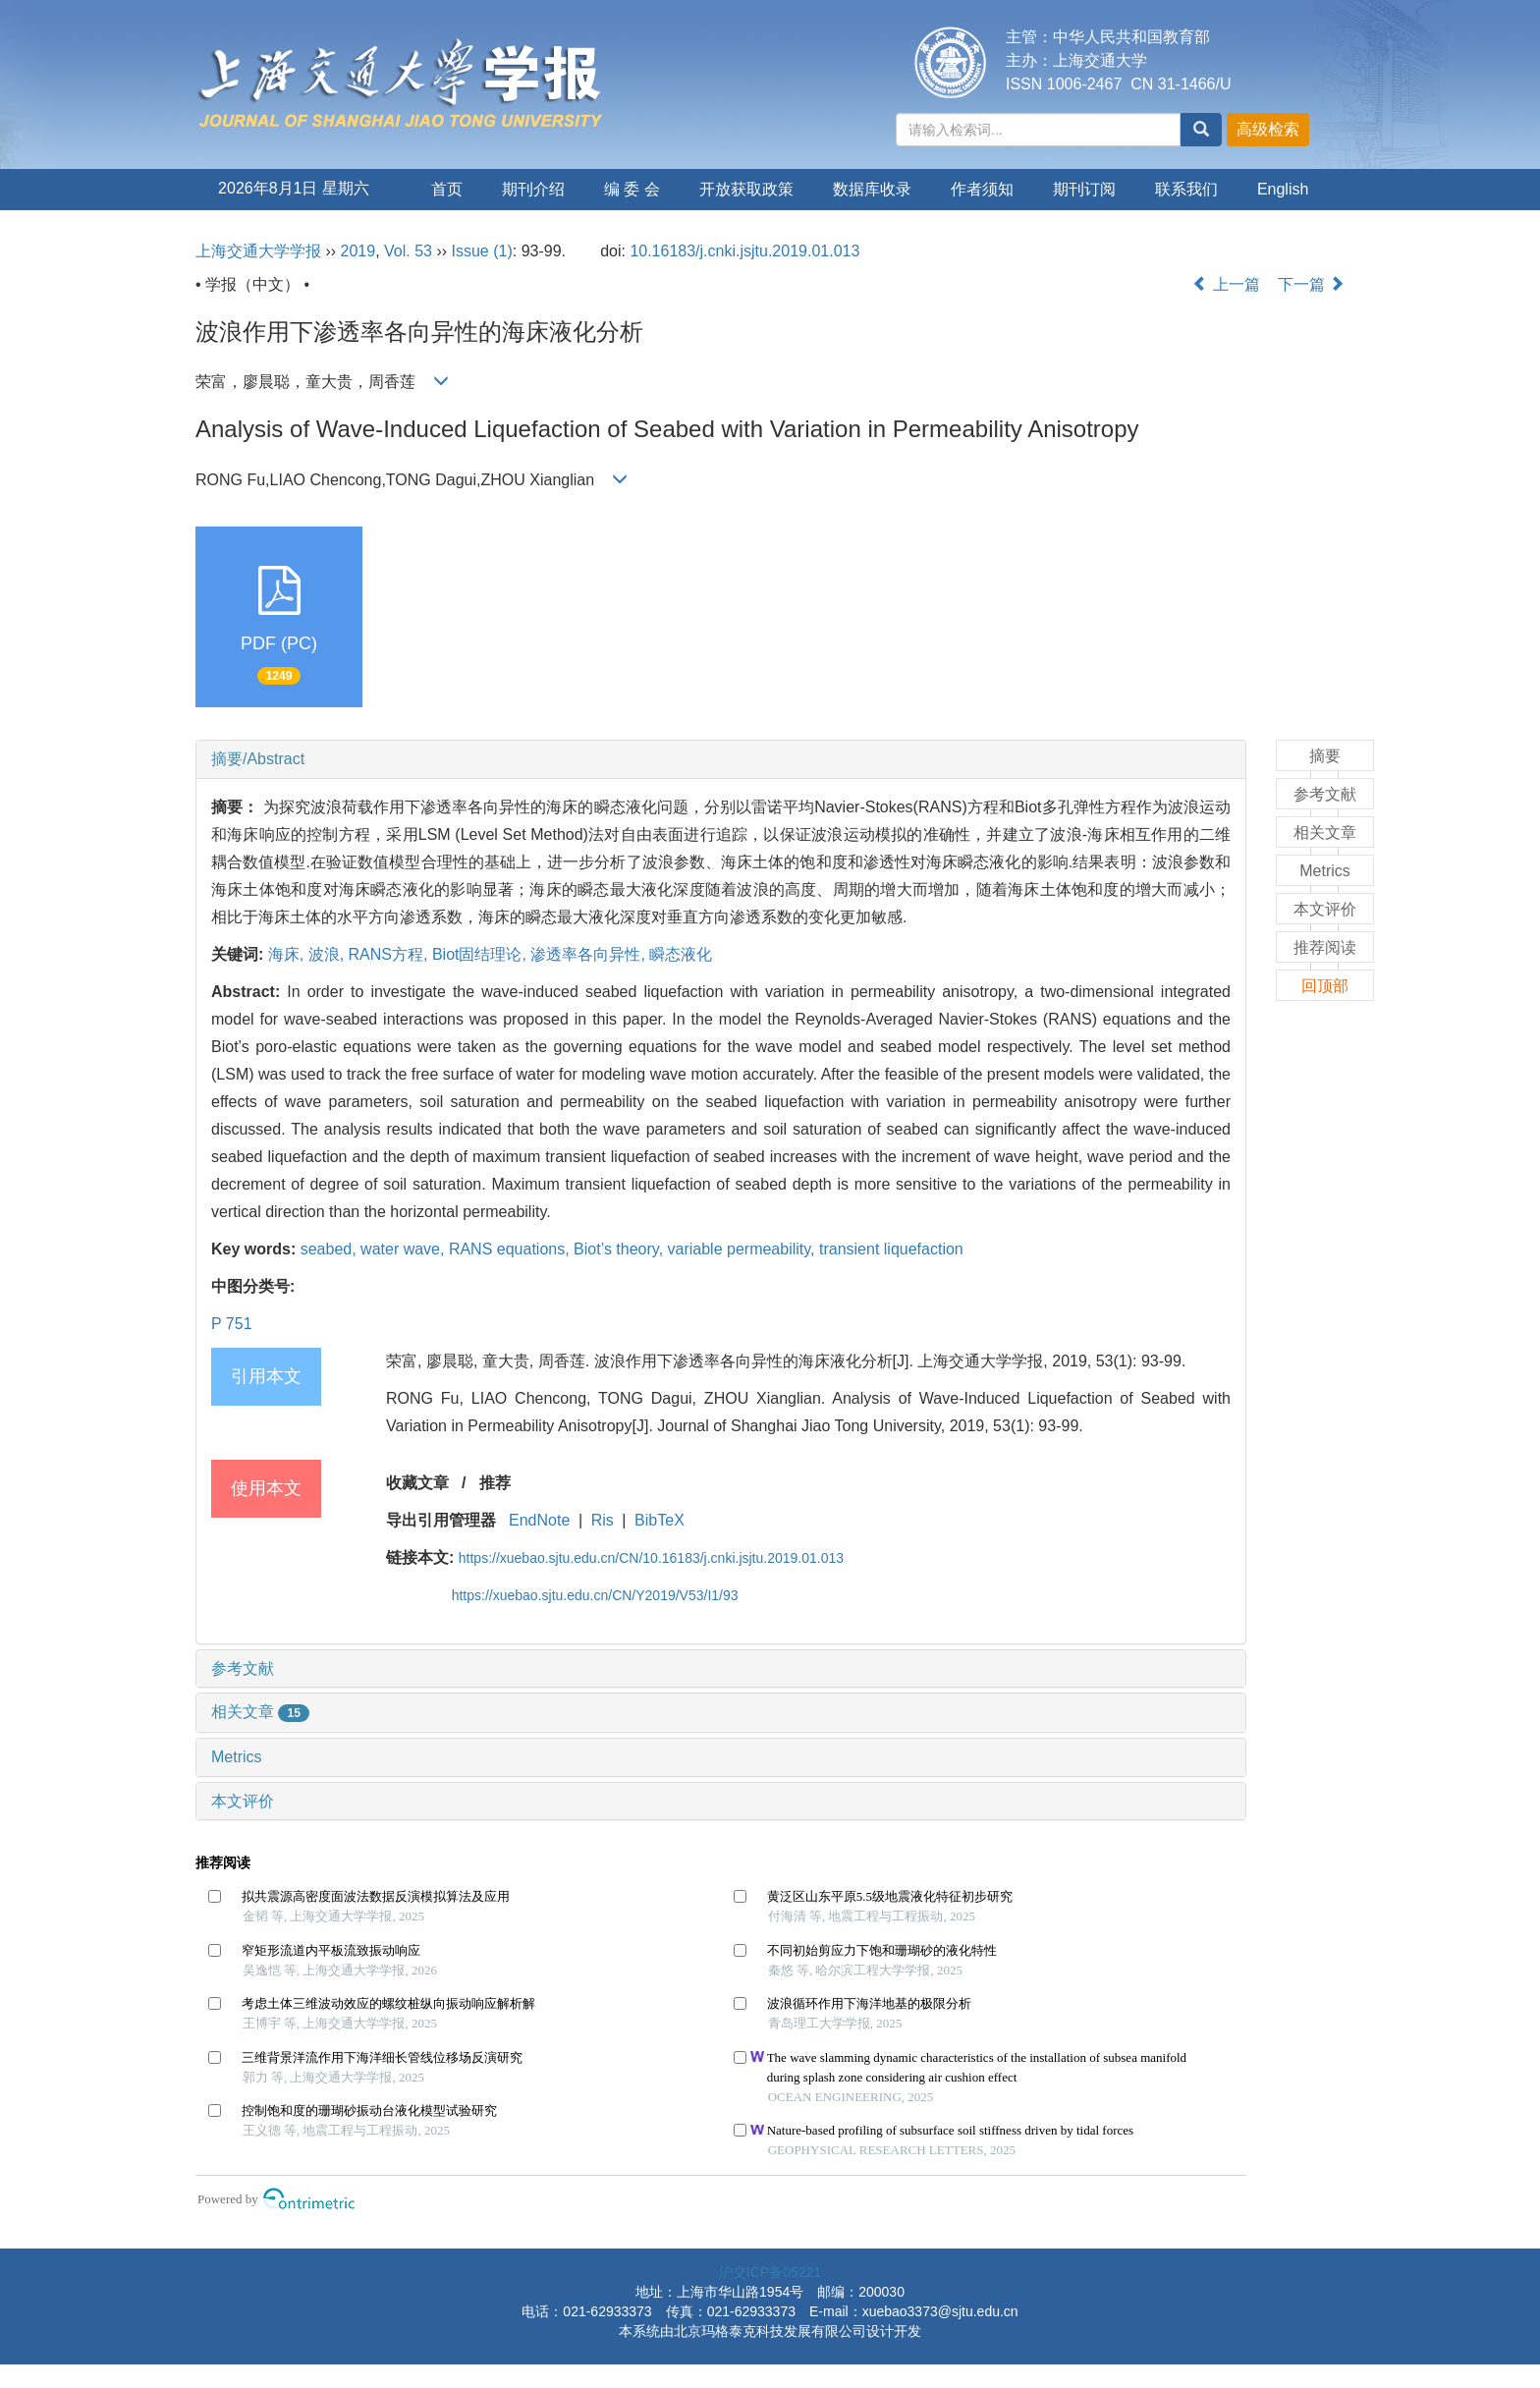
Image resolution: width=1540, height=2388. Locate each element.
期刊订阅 (1084, 189)
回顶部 (1324, 985)
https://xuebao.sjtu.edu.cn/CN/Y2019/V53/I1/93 (595, 1595)
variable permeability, (743, 1249)
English (1282, 189)
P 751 (231, 1323)
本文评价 (242, 1801)
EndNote (539, 1520)
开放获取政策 (746, 189)
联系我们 (1186, 189)
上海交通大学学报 (258, 251)
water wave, (404, 1249)
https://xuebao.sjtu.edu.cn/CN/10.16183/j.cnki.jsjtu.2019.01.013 (651, 1558)
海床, (288, 954)
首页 (447, 189)
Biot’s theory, (620, 1249)
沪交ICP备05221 (770, 2272)
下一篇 (1311, 284)
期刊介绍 (533, 189)
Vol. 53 (408, 251)
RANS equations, (511, 1249)
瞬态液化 (680, 954)
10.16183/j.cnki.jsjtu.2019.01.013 (744, 251)
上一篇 (1225, 284)
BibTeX (659, 1520)
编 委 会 (632, 189)
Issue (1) (482, 251)
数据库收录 (872, 189)
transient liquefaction (891, 1249)
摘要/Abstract (257, 758)
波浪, (328, 954)
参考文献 (242, 1668)
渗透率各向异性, (589, 954)
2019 (358, 251)
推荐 (495, 1482)
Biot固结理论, (481, 954)
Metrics (236, 1757)
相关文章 (260, 1711)
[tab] (720, 759)
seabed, (330, 1249)
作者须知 (982, 189)
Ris (602, 1520)
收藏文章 (417, 1482)
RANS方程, (390, 954)
